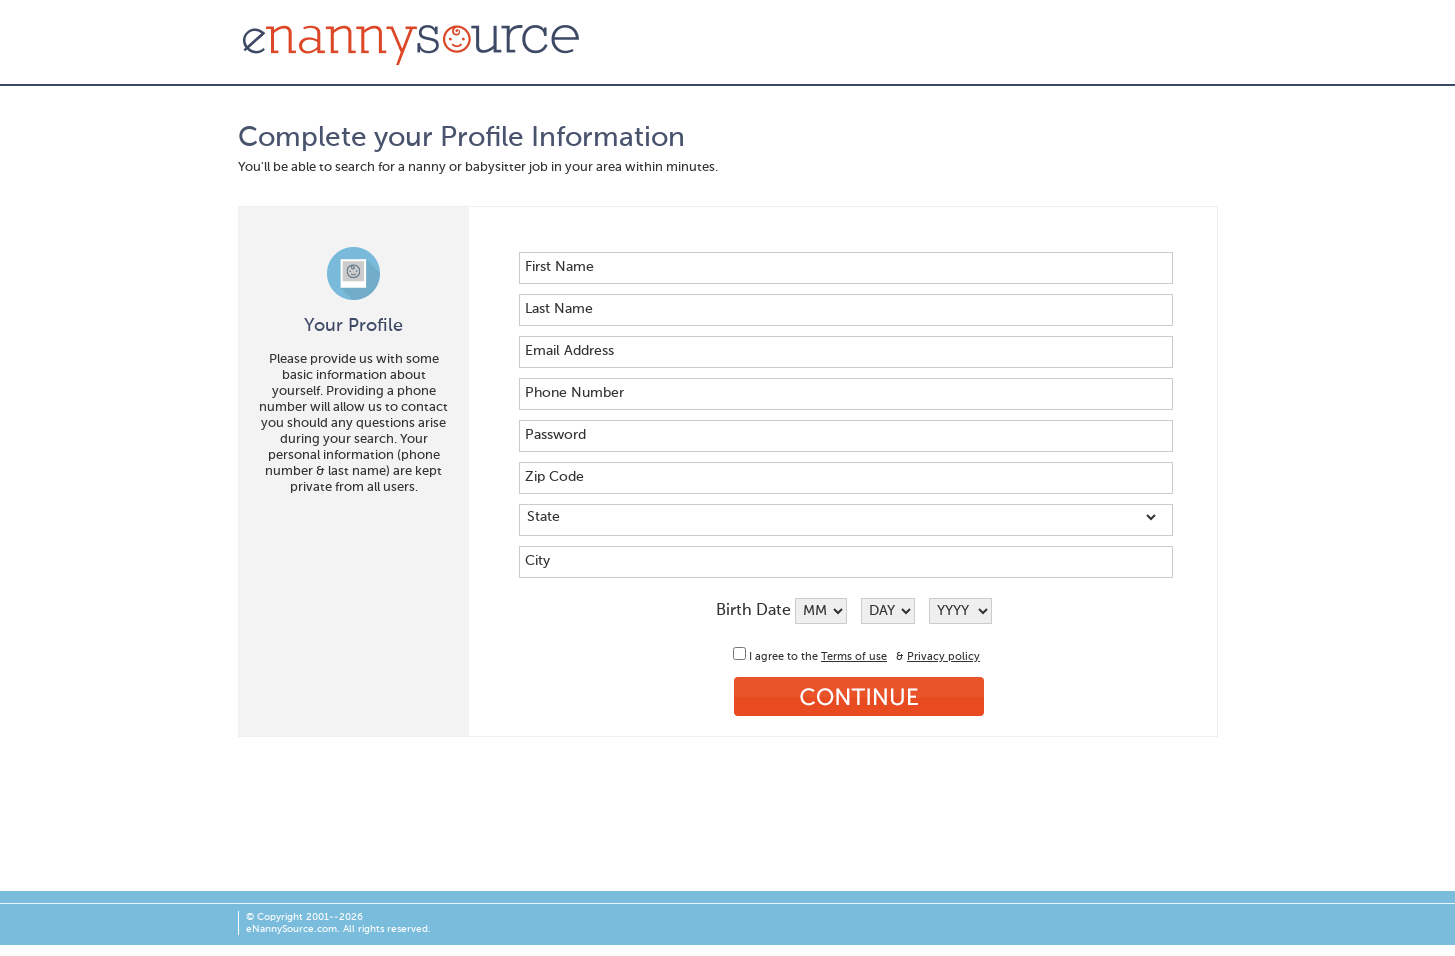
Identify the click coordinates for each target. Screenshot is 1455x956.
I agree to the (785, 657)
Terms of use (854, 657)
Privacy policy (943, 657)
